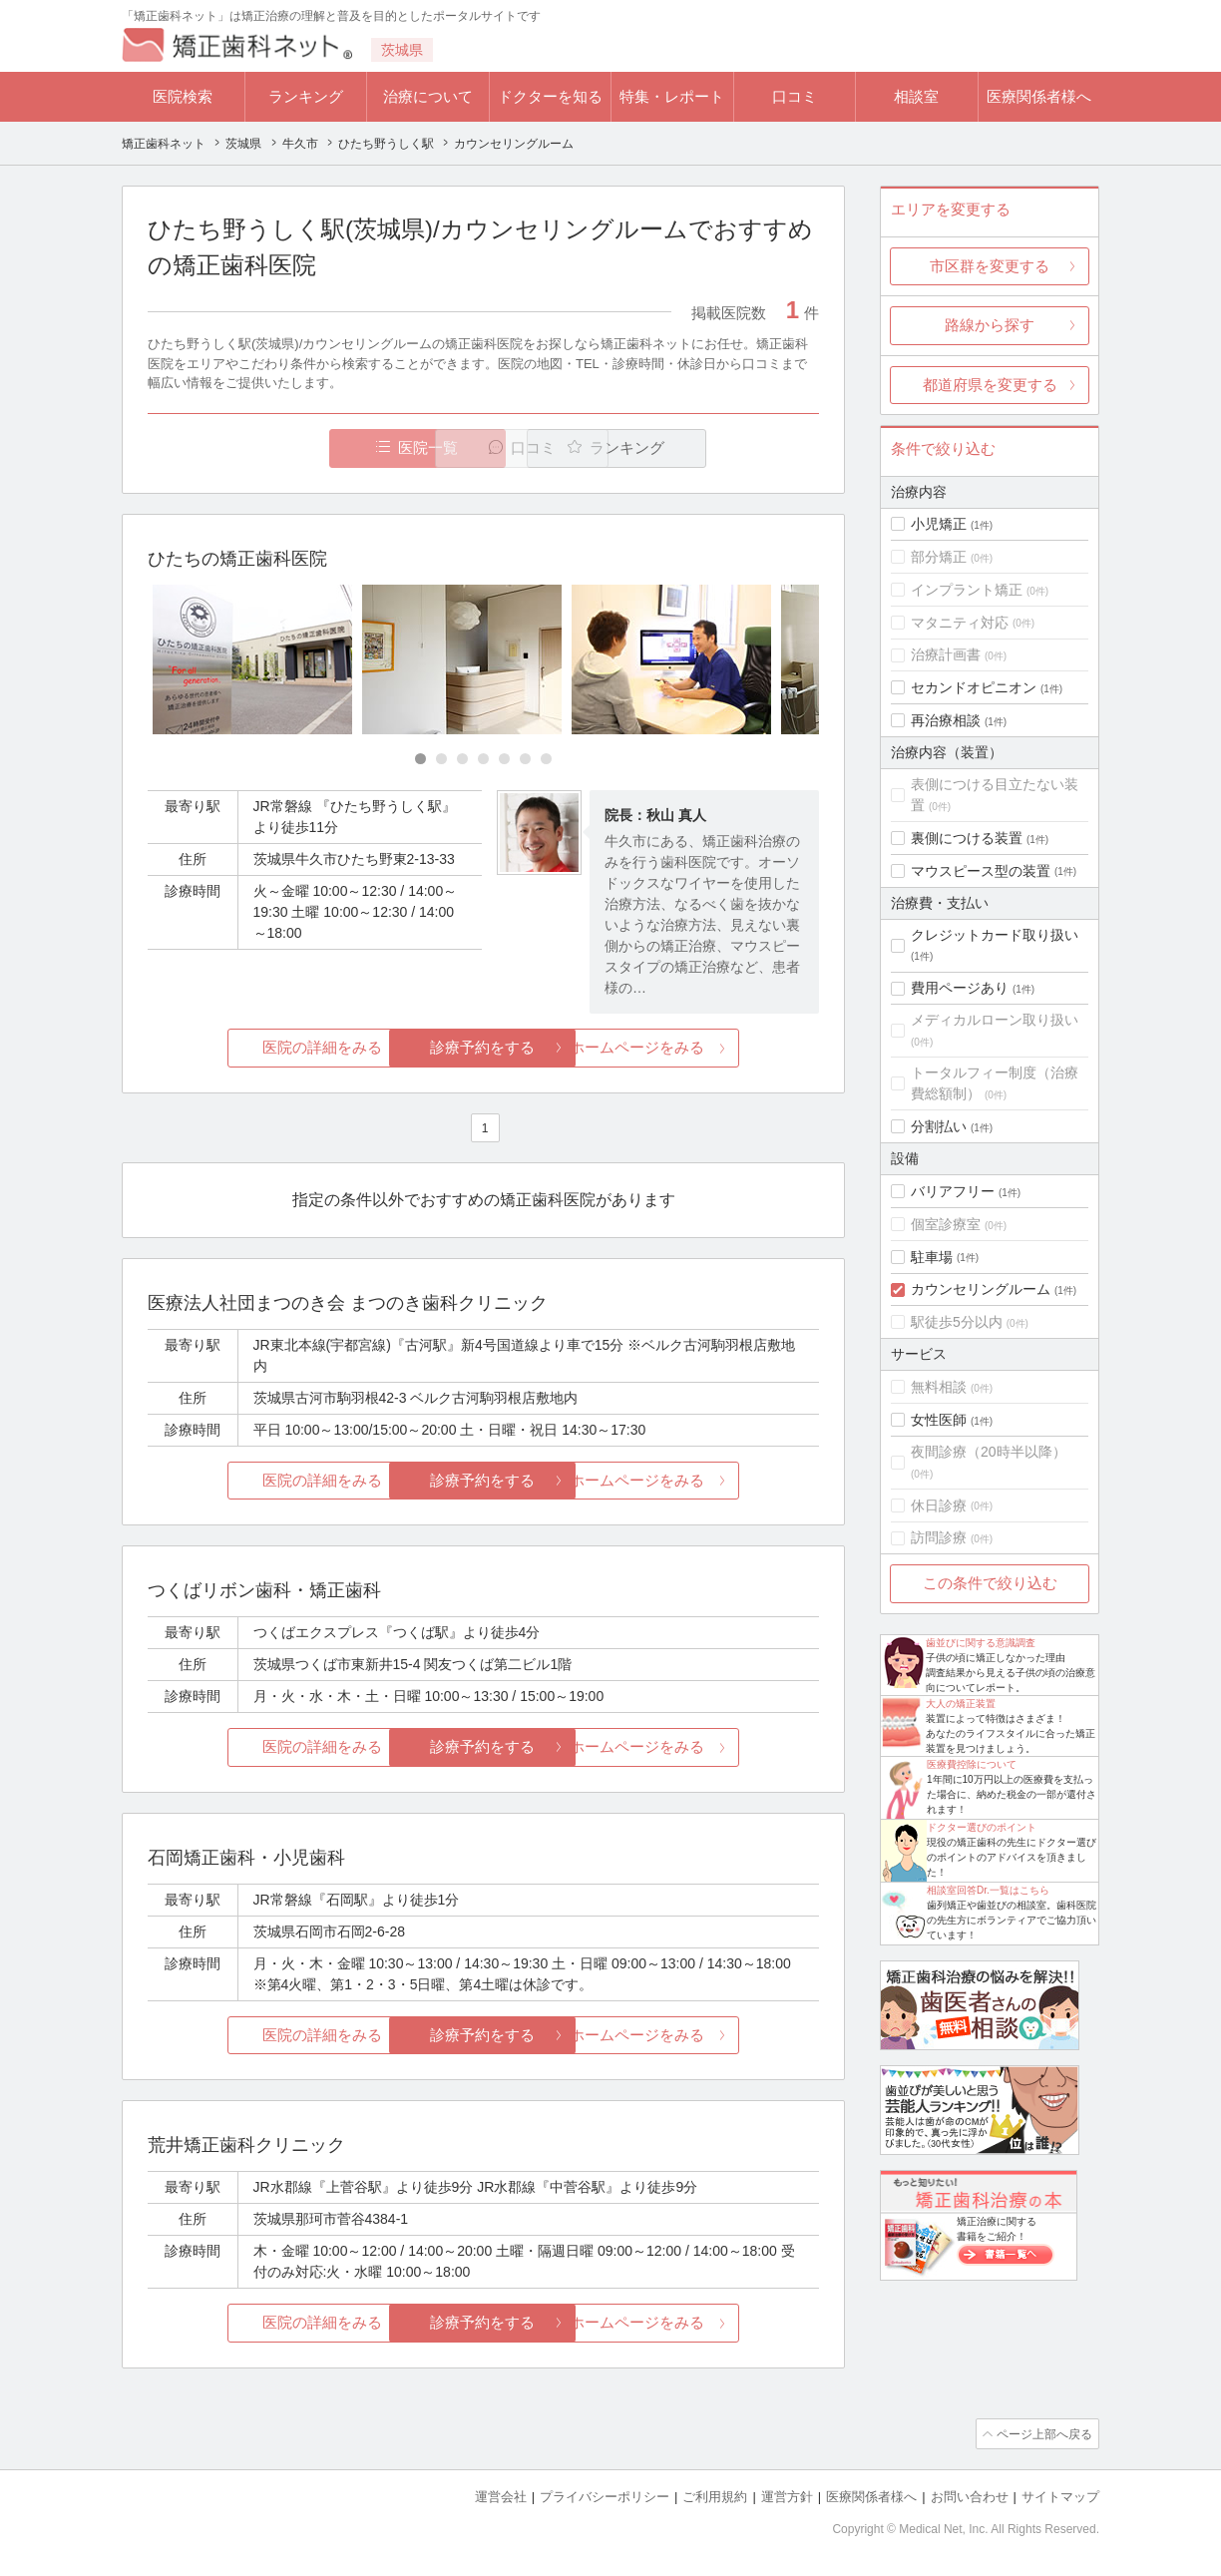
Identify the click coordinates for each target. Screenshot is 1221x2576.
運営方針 (787, 2496)
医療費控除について (972, 1764)
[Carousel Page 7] (546, 759)
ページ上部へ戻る (1042, 2434)
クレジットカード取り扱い (994, 935)
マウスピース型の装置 (980, 871)
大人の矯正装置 (961, 1703)
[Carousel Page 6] (525, 759)
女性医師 (939, 1420)
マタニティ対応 (960, 623)
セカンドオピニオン (973, 687)
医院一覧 (285, 448)
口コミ (794, 96)
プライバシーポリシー (604, 2496)
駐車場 (932, 1257)
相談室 (916, 96)
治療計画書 (946, 654)
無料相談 (939, 1387)
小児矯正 (939, 524)
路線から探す (989, 324)
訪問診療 (939, 1537)
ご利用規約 (714, 2496)
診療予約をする (483, 1048)
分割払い (939, 1126)
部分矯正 (939, 557)
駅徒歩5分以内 (957, 1322)
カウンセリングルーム (980, 1289)
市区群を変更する (989, 265)
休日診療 (939, 1505)
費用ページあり (960, 988)
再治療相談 (946, 720)
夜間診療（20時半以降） (988, 1452)
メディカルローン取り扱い (994, 1020)
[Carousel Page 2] (441, 759)
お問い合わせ (970, 2496)
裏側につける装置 (966, 838)
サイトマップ (1060, 2496)
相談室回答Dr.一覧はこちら (988, 1890)
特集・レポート (671, 96)
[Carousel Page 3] (462, 759)
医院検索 (182, 96)
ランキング (305, 96)
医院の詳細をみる (259, 1048)
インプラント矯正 (966, 590)
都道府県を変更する (990, 384)
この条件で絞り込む (990, 1582)
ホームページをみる (707, 1048)
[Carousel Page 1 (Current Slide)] (420, 759)
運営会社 (501, 2496)
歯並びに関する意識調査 (980, 1642)
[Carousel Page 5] (504, 759)
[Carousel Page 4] (483, 759)
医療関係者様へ (1039, 96)
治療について (428, 96)
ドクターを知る (550, 96)
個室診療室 (946, 1224)
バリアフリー (953, 1191)
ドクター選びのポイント (981, 1827)
